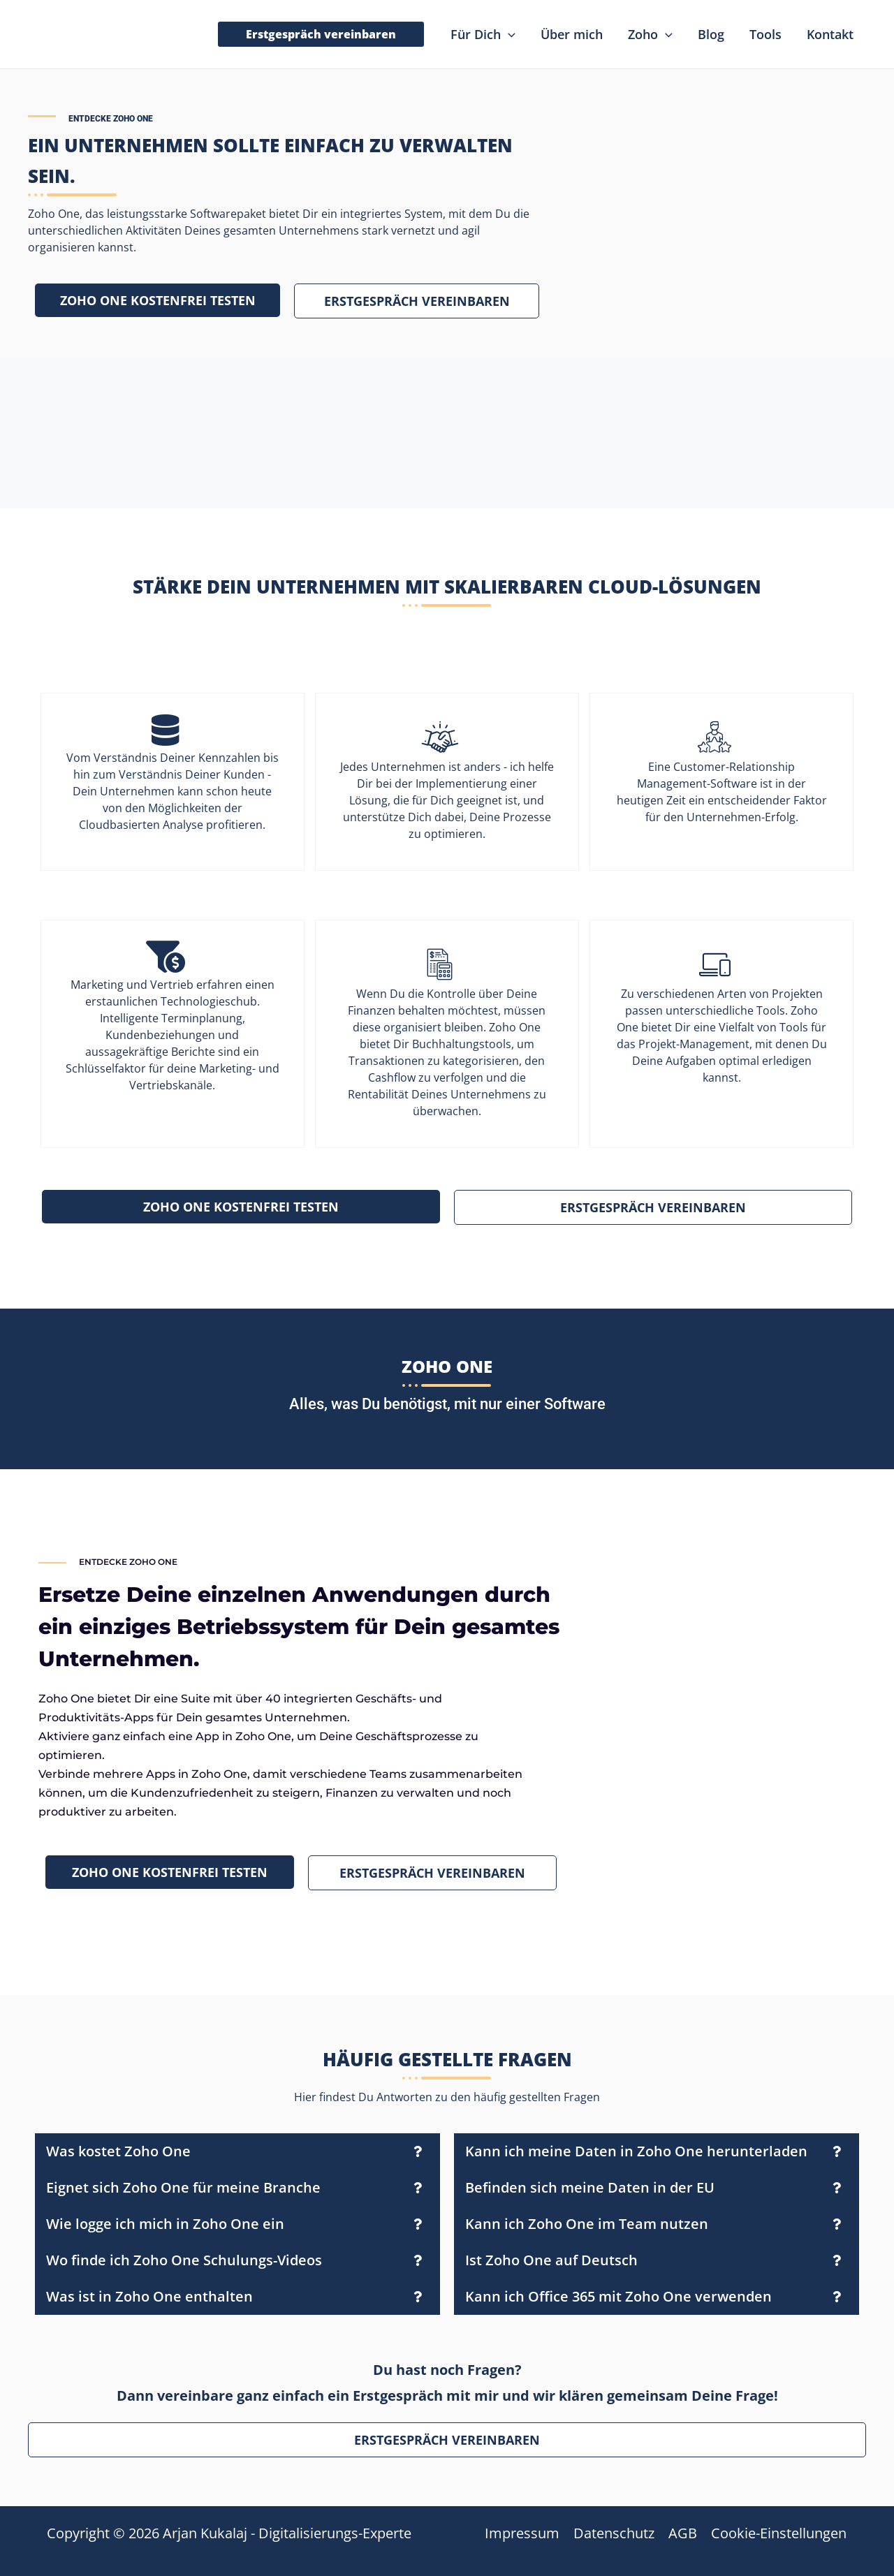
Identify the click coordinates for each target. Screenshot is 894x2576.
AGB (682, 2533)
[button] (321, 34)
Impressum (522, 2533)
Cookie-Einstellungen (779, 2533)
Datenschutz (613, 2533)
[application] (508, 34)
